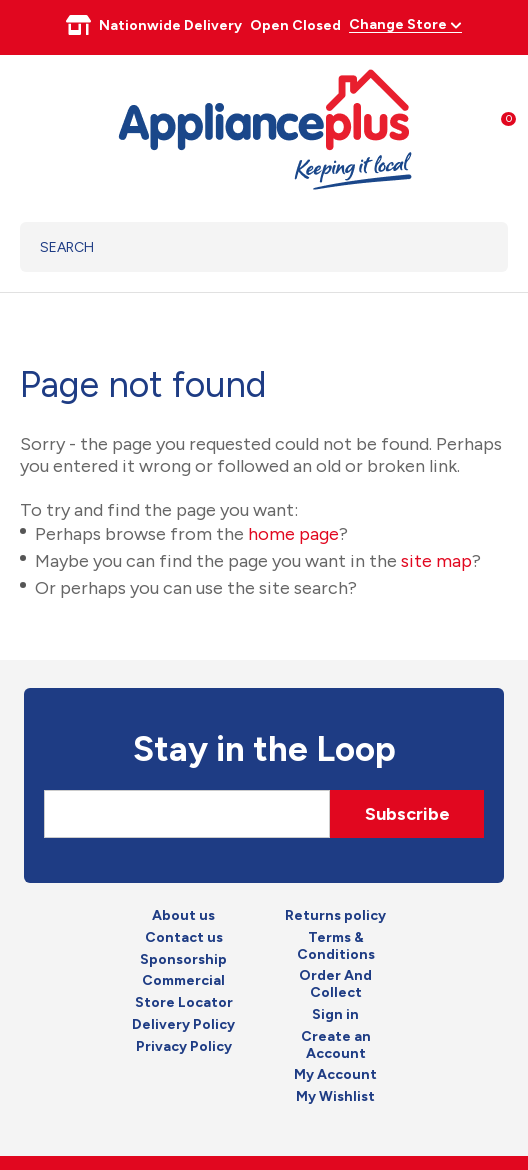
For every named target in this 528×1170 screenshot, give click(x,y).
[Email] (187, 814)
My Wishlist (335, 1097)
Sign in (335, 1015)
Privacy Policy (184, 1047)
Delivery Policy (183, 1025)
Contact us (184, 938)
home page (293, 534)
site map (436, 561)
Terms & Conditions (336, 946)
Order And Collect (335, 984)
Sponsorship (183, 960)
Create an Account (336, 1045)
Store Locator (184, 1003)
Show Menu (32, 126)
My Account (335, 1075)
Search (467, 247)
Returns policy (335, 916)
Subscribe (407, 814)
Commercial (183, 981)
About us (183, 916)
